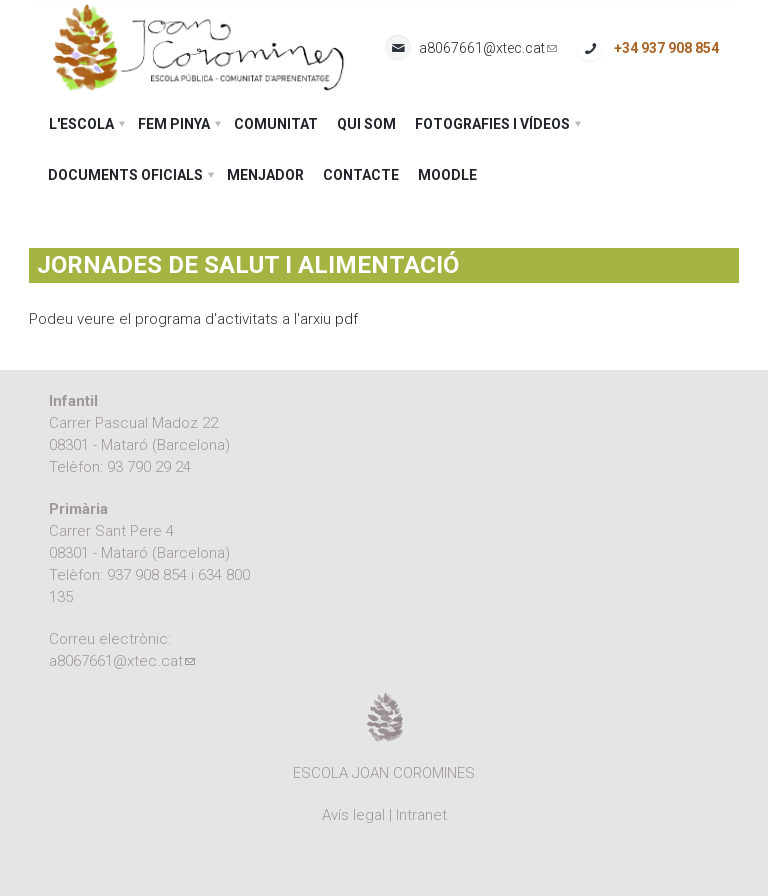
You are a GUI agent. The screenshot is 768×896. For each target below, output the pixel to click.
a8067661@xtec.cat (488, 48)
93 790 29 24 (149, 467)
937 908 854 (147, 575)
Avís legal (353, 815)
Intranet (421, 815)
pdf (346, 319)
